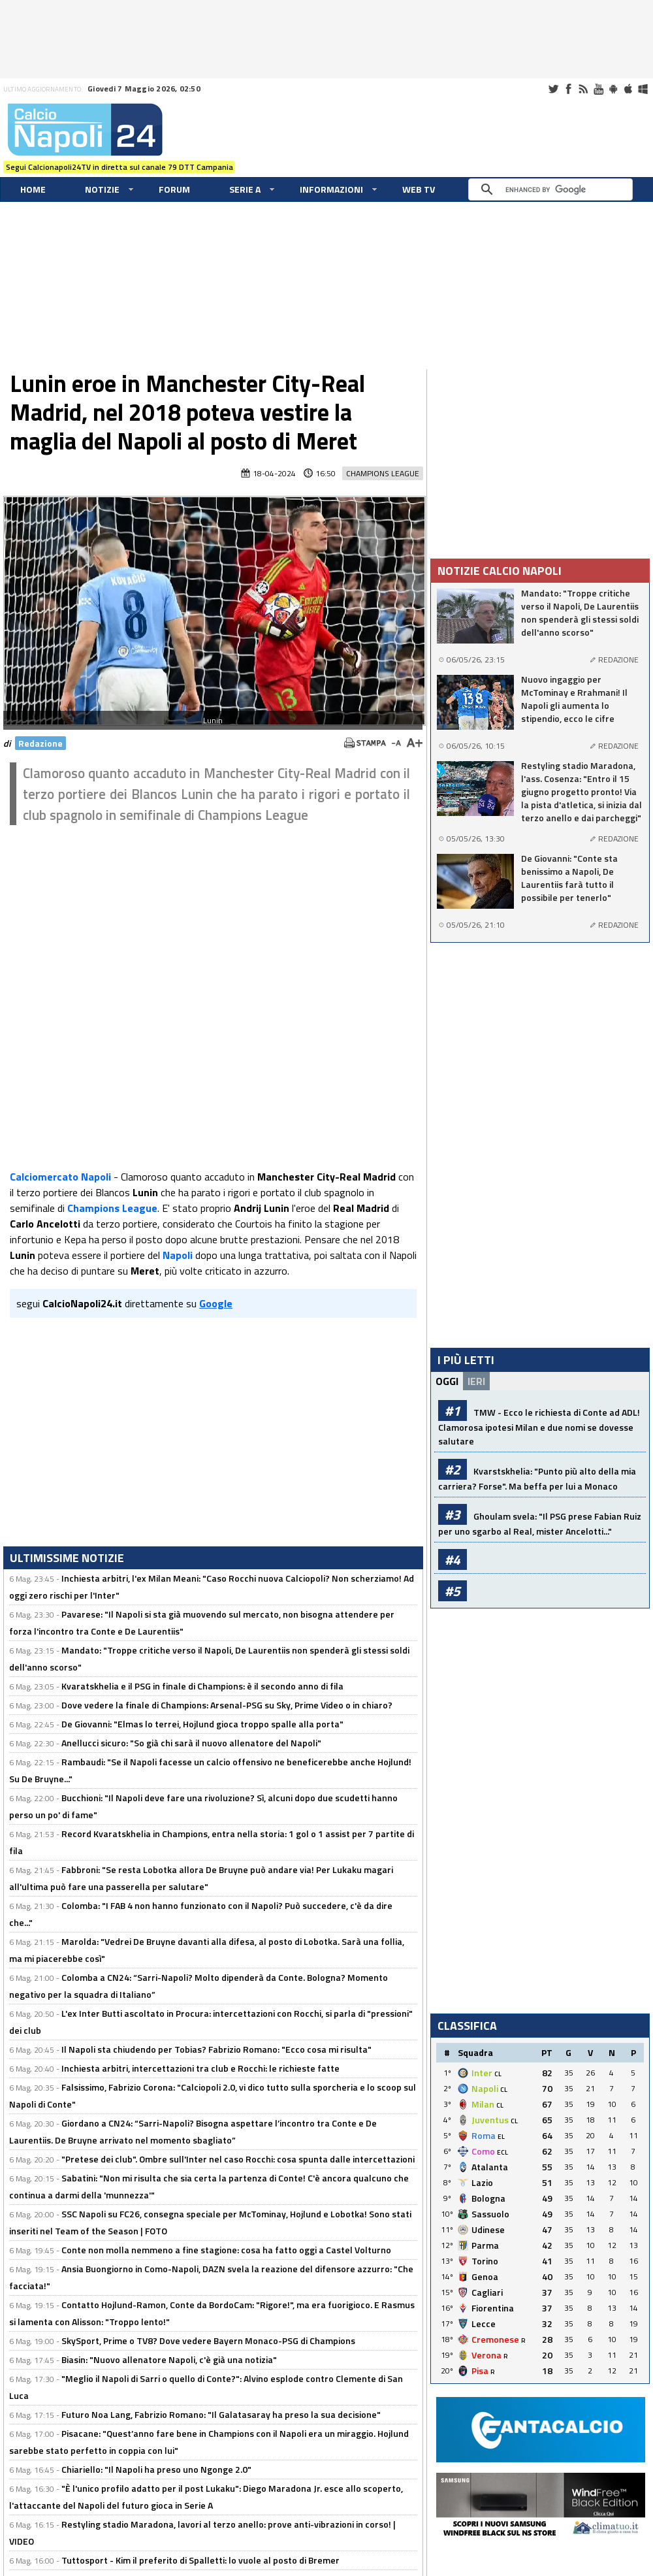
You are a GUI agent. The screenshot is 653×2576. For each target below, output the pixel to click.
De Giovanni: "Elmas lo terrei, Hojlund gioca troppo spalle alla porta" (202, 1724)
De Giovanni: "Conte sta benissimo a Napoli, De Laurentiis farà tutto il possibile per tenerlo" (569, 878)
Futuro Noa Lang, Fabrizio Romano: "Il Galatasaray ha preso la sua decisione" (221, 2414)
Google (215, 1303)
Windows (643, 88)
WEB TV (418, 189)
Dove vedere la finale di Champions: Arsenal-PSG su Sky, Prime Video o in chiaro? (226, 1705)
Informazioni (331, 189)
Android (613, 88)
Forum (174, 189)
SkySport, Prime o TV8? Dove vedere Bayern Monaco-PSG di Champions (208, 2340)
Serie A (245, 189)
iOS (628, 88)
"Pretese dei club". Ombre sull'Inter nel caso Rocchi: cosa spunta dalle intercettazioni (238, 2159)
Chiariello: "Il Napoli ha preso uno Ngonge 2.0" (156, 2469)
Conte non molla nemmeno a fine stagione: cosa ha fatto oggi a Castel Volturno (226, 2250)
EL (501, 2137)
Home (33, 189)
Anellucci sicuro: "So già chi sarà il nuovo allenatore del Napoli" (191, 1743)
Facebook (568, 88)
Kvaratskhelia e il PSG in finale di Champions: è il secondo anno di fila (202, 1686)
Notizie (102, 189)
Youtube (598, 88)
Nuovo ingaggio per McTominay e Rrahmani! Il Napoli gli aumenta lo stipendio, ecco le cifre (574, 699)
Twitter (553, 88)
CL (498, 2074)
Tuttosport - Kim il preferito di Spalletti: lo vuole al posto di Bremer (200, 2560)
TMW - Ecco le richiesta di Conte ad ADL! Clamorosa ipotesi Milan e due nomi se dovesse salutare (539, 1426)
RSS (583, 88)
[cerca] (553, 189)
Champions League (382, 473)
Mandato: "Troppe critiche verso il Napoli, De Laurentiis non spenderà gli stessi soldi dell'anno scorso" (580, 613)
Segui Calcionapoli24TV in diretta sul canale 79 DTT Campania (119, 167)
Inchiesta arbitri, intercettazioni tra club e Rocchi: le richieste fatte (200, 2068)
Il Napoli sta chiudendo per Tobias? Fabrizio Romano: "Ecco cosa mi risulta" (216, 2049)
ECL (502, 2152)
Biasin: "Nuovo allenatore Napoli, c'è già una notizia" (169, 2359)
